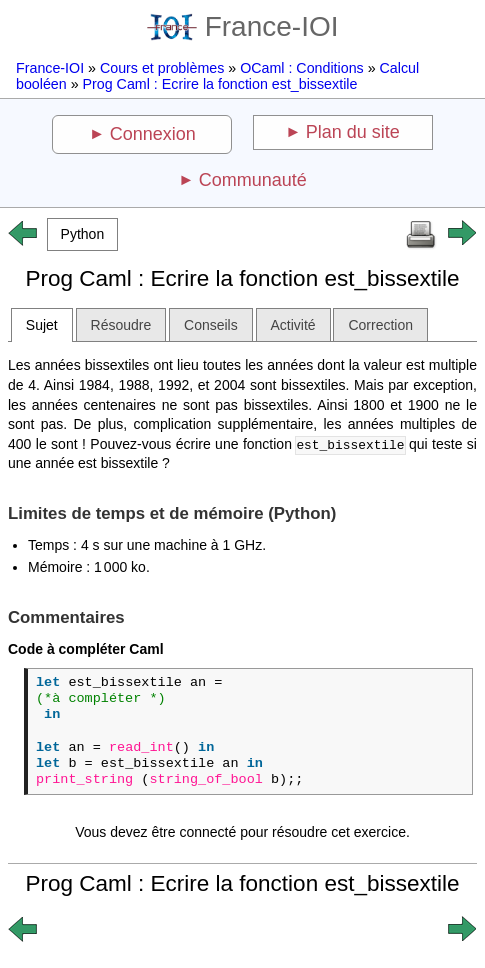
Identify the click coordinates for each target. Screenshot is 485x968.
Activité (293, 325)
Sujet (42, 325)
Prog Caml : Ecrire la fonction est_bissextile (220, 84)
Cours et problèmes (162, 68)
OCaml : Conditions (302, 68)
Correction (380, 325)
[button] (82, 234)
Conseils (211, 325)
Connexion (153, 134)
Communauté (253, 180)
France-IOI (243, 26)
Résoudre (121, 325)
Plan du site (353, 132)
